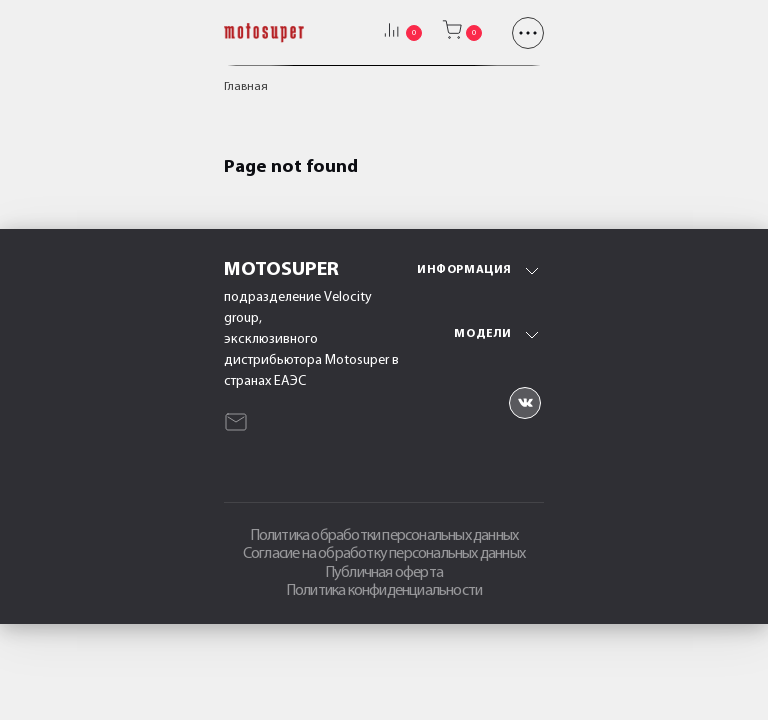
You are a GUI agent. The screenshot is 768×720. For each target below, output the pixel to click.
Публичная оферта (384, 573)
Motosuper (281, 270)
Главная (246, 87)
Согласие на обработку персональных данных (384, 554)
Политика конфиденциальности (384, 591)
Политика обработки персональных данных (384, 536)
